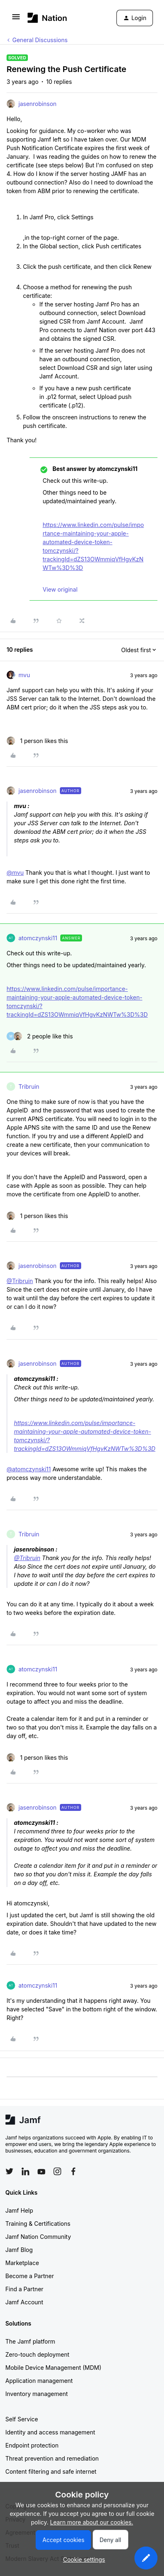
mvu (24, 674)
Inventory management (36, 2393)
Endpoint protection (32, 2445)
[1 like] (37, 740)
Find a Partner (24, 2289)
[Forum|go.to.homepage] (47, 18)
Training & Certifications (38, 2223)
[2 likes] (40, 1036)
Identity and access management (50, 2432)
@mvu (15, 872)
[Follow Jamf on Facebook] (73, 2171)
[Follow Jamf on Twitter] (9, 2171)
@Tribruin (20, 1280)
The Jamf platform (30, 2341)
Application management (39, 2380)
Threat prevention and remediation (52, 2458)
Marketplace (22, 2262)
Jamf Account (24, 2302)
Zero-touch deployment (37, 2354)
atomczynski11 (37, 937)
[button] (16, 19)
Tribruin (28, 1086)
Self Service (21, 2419)
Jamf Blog (19, 2249)
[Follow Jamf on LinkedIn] (25, 2171)
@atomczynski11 (29, 1469)
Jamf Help (19, 2210)
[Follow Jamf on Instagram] (57, 2171)
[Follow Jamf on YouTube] (41, 2171)
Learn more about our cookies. (91, 2522)
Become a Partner (29, 2275)
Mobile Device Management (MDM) (53, 2367)
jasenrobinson (37, 103)
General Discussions (40, 39)
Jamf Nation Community (38, 2236)
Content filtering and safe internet (50, 2471)
